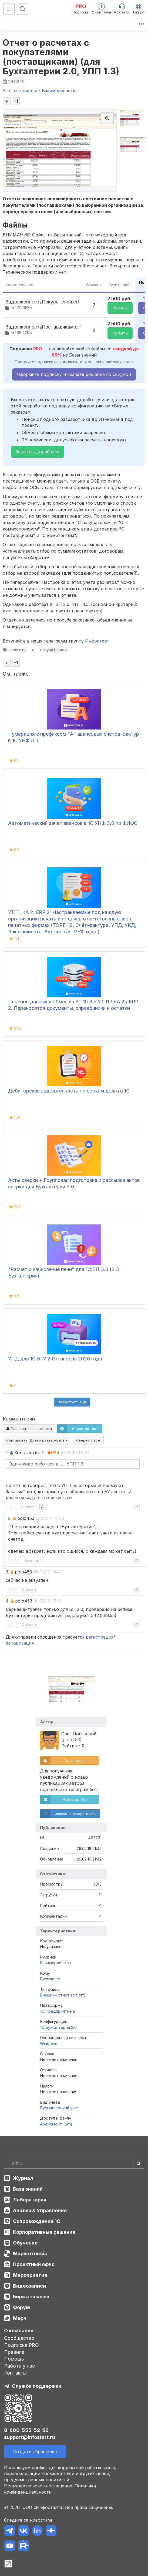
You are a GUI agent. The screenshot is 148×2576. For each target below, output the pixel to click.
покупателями (53, 650)
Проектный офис (34, 2264)
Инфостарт (97, 641)
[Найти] (138, 2163)
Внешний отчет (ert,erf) (63, 1995)
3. (7, 1572)
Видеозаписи (29, 2286)
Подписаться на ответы (29, 1428)
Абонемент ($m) (56, 2124)
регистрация (99, 1637)
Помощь (14, 2359)
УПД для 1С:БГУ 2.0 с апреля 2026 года (55, 1359)
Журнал (23, 2178)
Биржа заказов (31, 2296)
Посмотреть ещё (72, 1402)
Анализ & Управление (40, 2210)
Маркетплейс (30, 2253)
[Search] (74, 2163)
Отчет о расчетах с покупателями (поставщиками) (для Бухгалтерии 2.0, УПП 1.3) (61, 56)
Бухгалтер (50, 1978)
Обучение (25, 2243)
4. (7, 1601)
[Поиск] (22, 9)
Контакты (15, 2373)
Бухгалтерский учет (59, 2107)
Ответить (29, 1507)
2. (10, 1518)
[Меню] (9, 9)
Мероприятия (30, 2275)
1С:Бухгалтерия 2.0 (58, 2027)
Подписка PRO (21, 2345)
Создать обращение (35, 2451)
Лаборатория (29, 2199)
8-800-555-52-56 (26, 2430)
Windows (48, 2043)
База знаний (28, 2189)
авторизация (20, 1643)
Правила (14, 2352)
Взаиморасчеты (55, 1962)
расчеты (18, 650)
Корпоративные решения (44, 2232)
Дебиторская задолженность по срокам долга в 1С (69, 1091)
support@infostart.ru (29, 2437)
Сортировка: (37, 1440)
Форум (21, 2307)
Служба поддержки (36, 2386)
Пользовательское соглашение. (38, 2485)
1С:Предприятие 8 (57, 2011)
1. (7, 1452)
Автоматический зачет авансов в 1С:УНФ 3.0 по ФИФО (73, 823)
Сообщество (19, 2338)
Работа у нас (19, 2366)
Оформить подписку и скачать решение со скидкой (74, 374)
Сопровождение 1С (36, 2221)
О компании (18, 2330)
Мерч (19, 2318)
